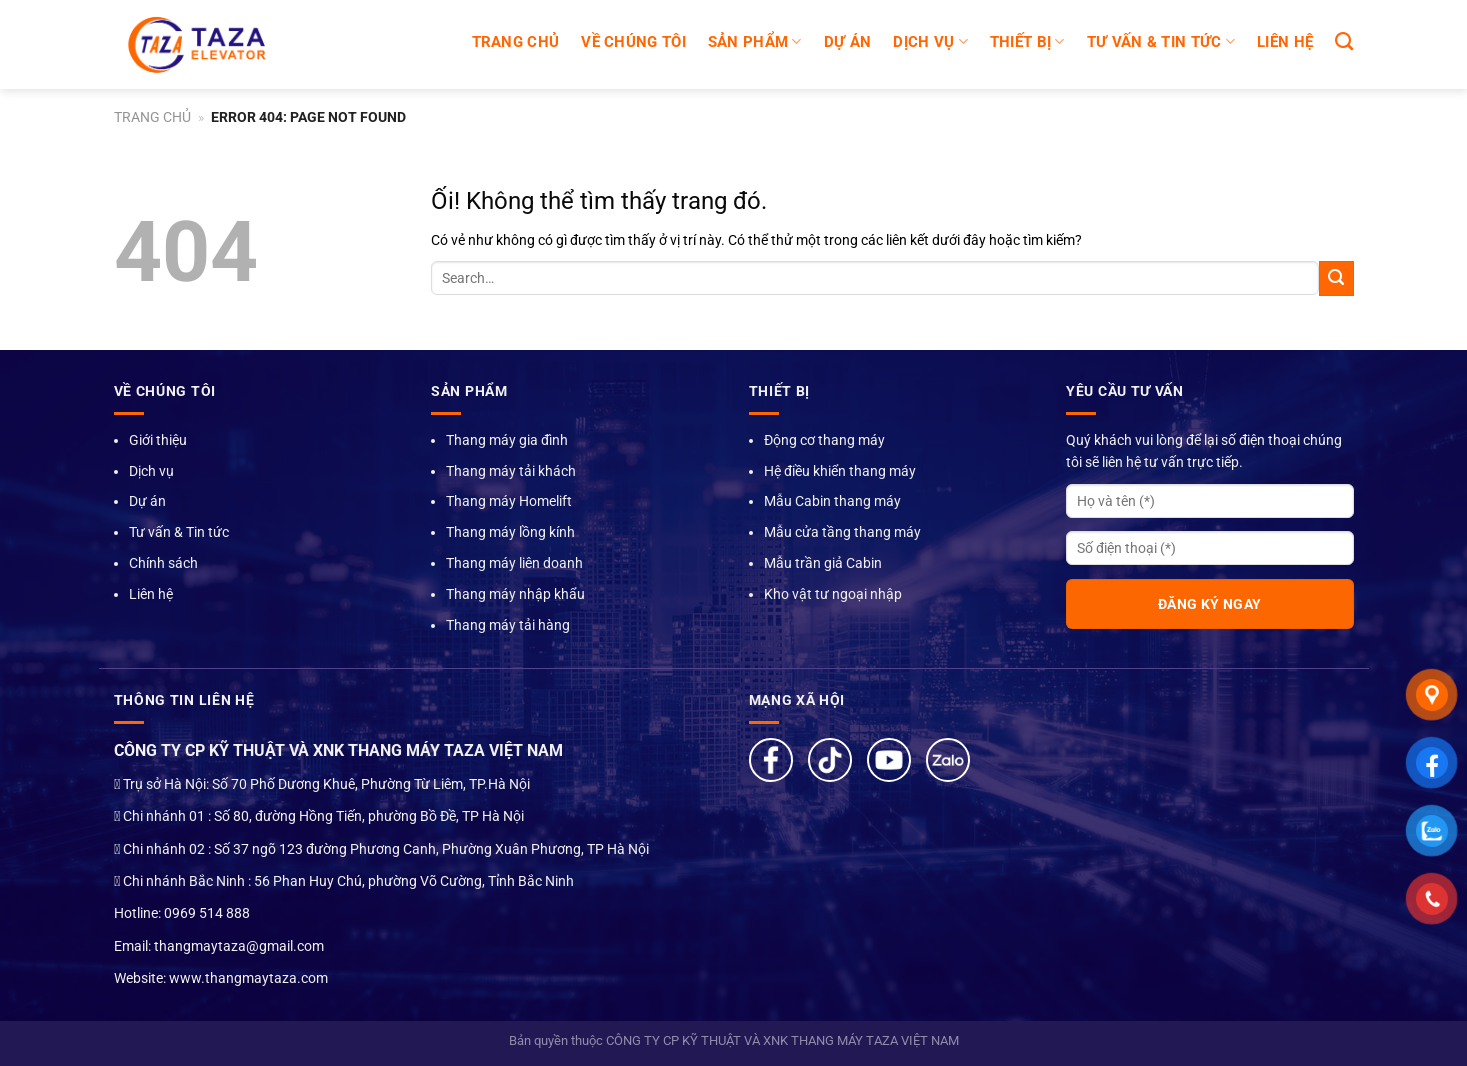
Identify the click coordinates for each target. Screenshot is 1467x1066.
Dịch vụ (151, 471)
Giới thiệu (158, 440)
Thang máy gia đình (507, 440)
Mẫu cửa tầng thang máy (842, 532)
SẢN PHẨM (755, 41)
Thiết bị (1027, 41)
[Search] (1344, 42)
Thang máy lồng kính (510, 532)
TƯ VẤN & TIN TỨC (1161, 41)
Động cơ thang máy (824, 440)
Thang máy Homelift (509, 501)
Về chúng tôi (633, 42)
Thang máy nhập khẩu (515, 594)
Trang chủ (516, 42)
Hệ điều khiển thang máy (840, 471)
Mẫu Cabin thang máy (832, 501)
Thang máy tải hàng (508, 625)
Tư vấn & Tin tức (179, 532)
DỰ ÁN (848, 42)
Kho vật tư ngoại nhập (833, 594)
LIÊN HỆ (1285, 42)
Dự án (147, 501)
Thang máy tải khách (511, 471)
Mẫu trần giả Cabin (823, 563)
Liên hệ (151, 594)
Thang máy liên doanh (514, 563)
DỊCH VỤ (930, 41)
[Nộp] (1336, 278)
